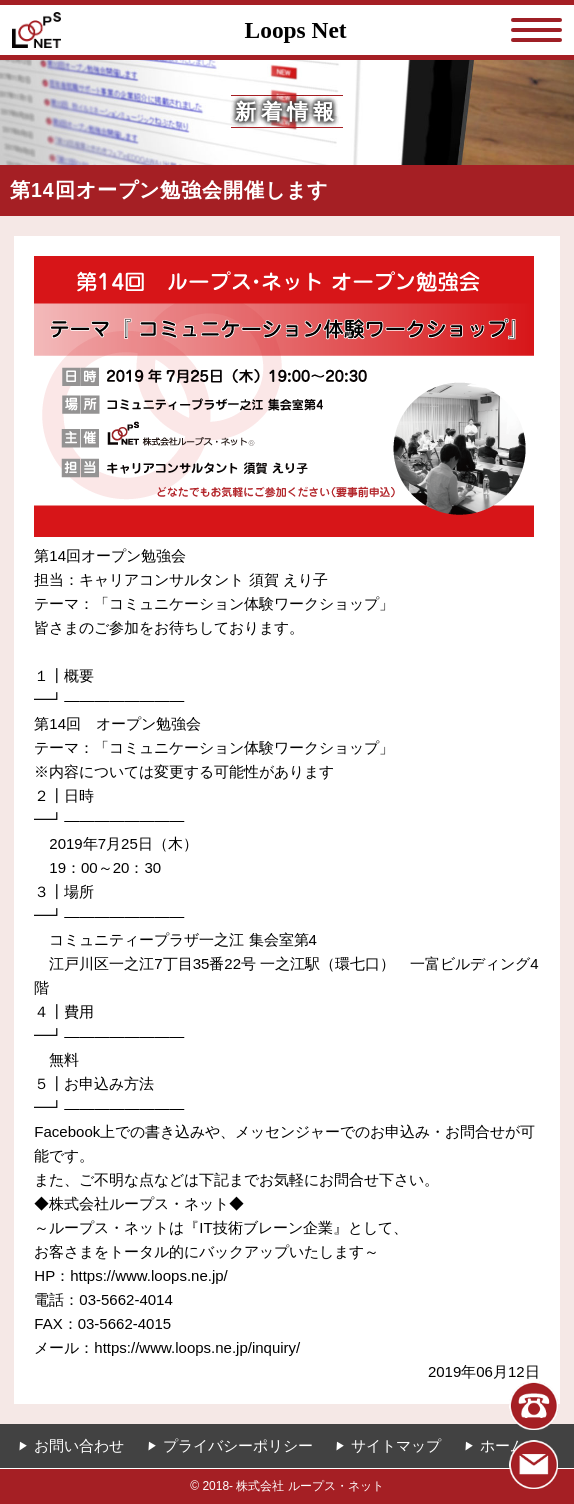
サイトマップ (396, 1445)
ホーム (502, 1445)
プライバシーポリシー (238, 1445)
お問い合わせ (79, 1445)
